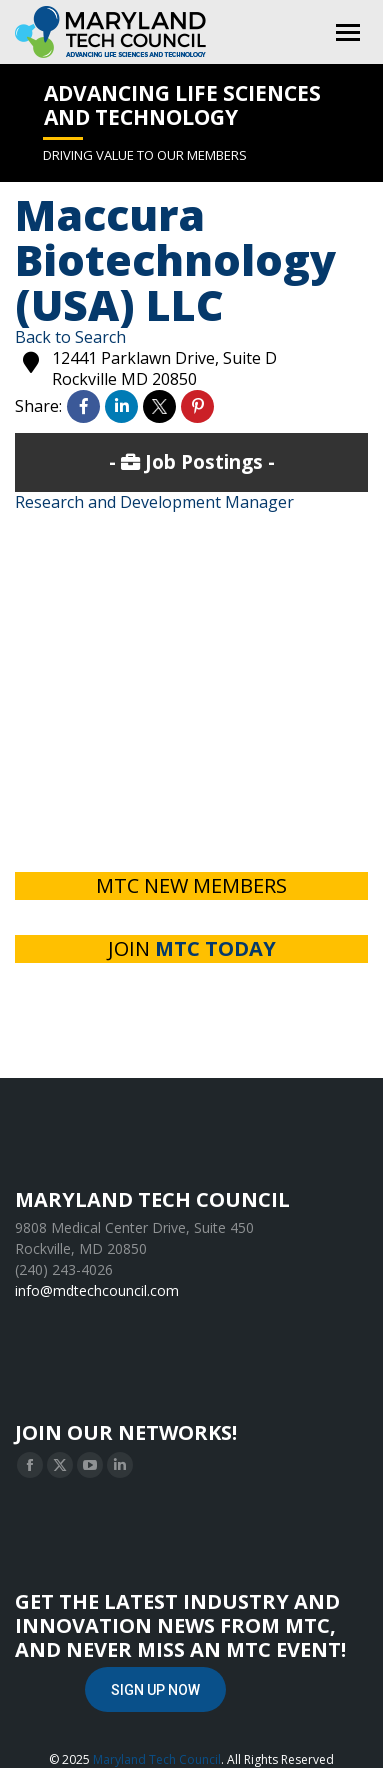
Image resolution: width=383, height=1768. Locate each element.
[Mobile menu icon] (348, 32)
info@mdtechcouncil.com (97, 1290)
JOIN (192, 948)
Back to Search (70, 337)
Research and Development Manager (154, 502)
